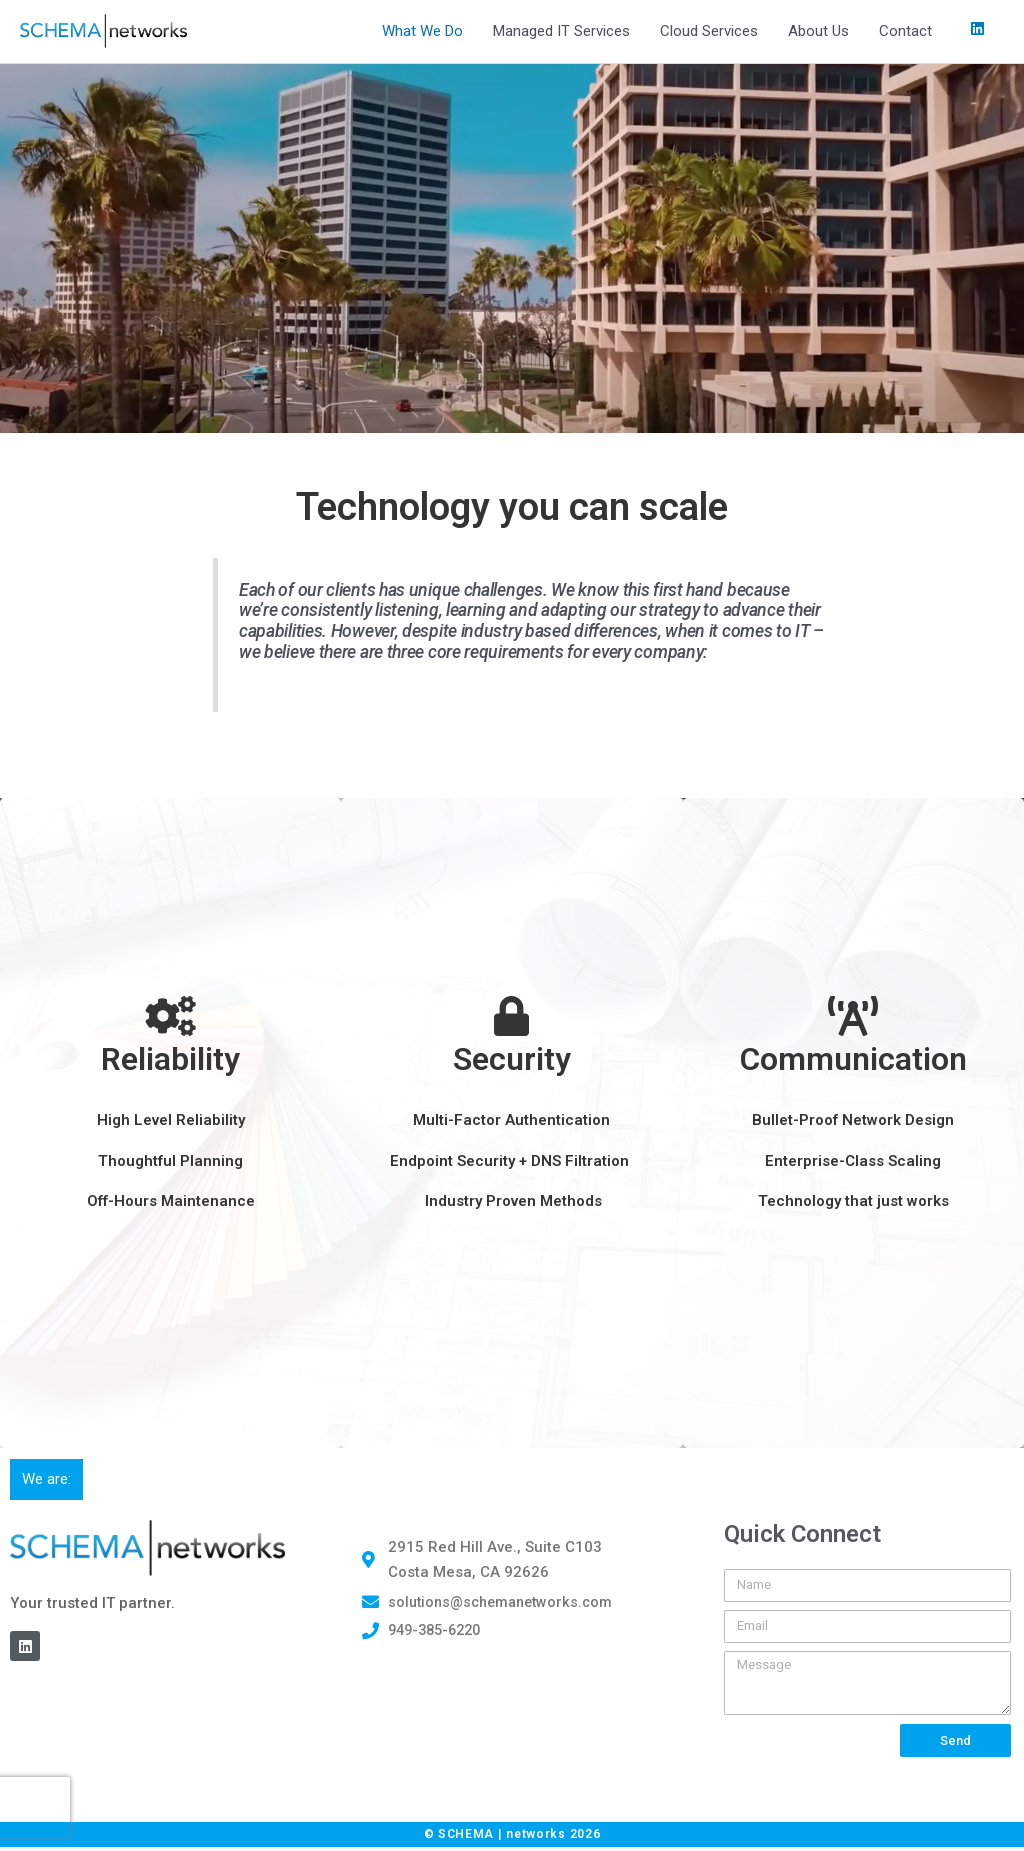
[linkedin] (980, 30)
